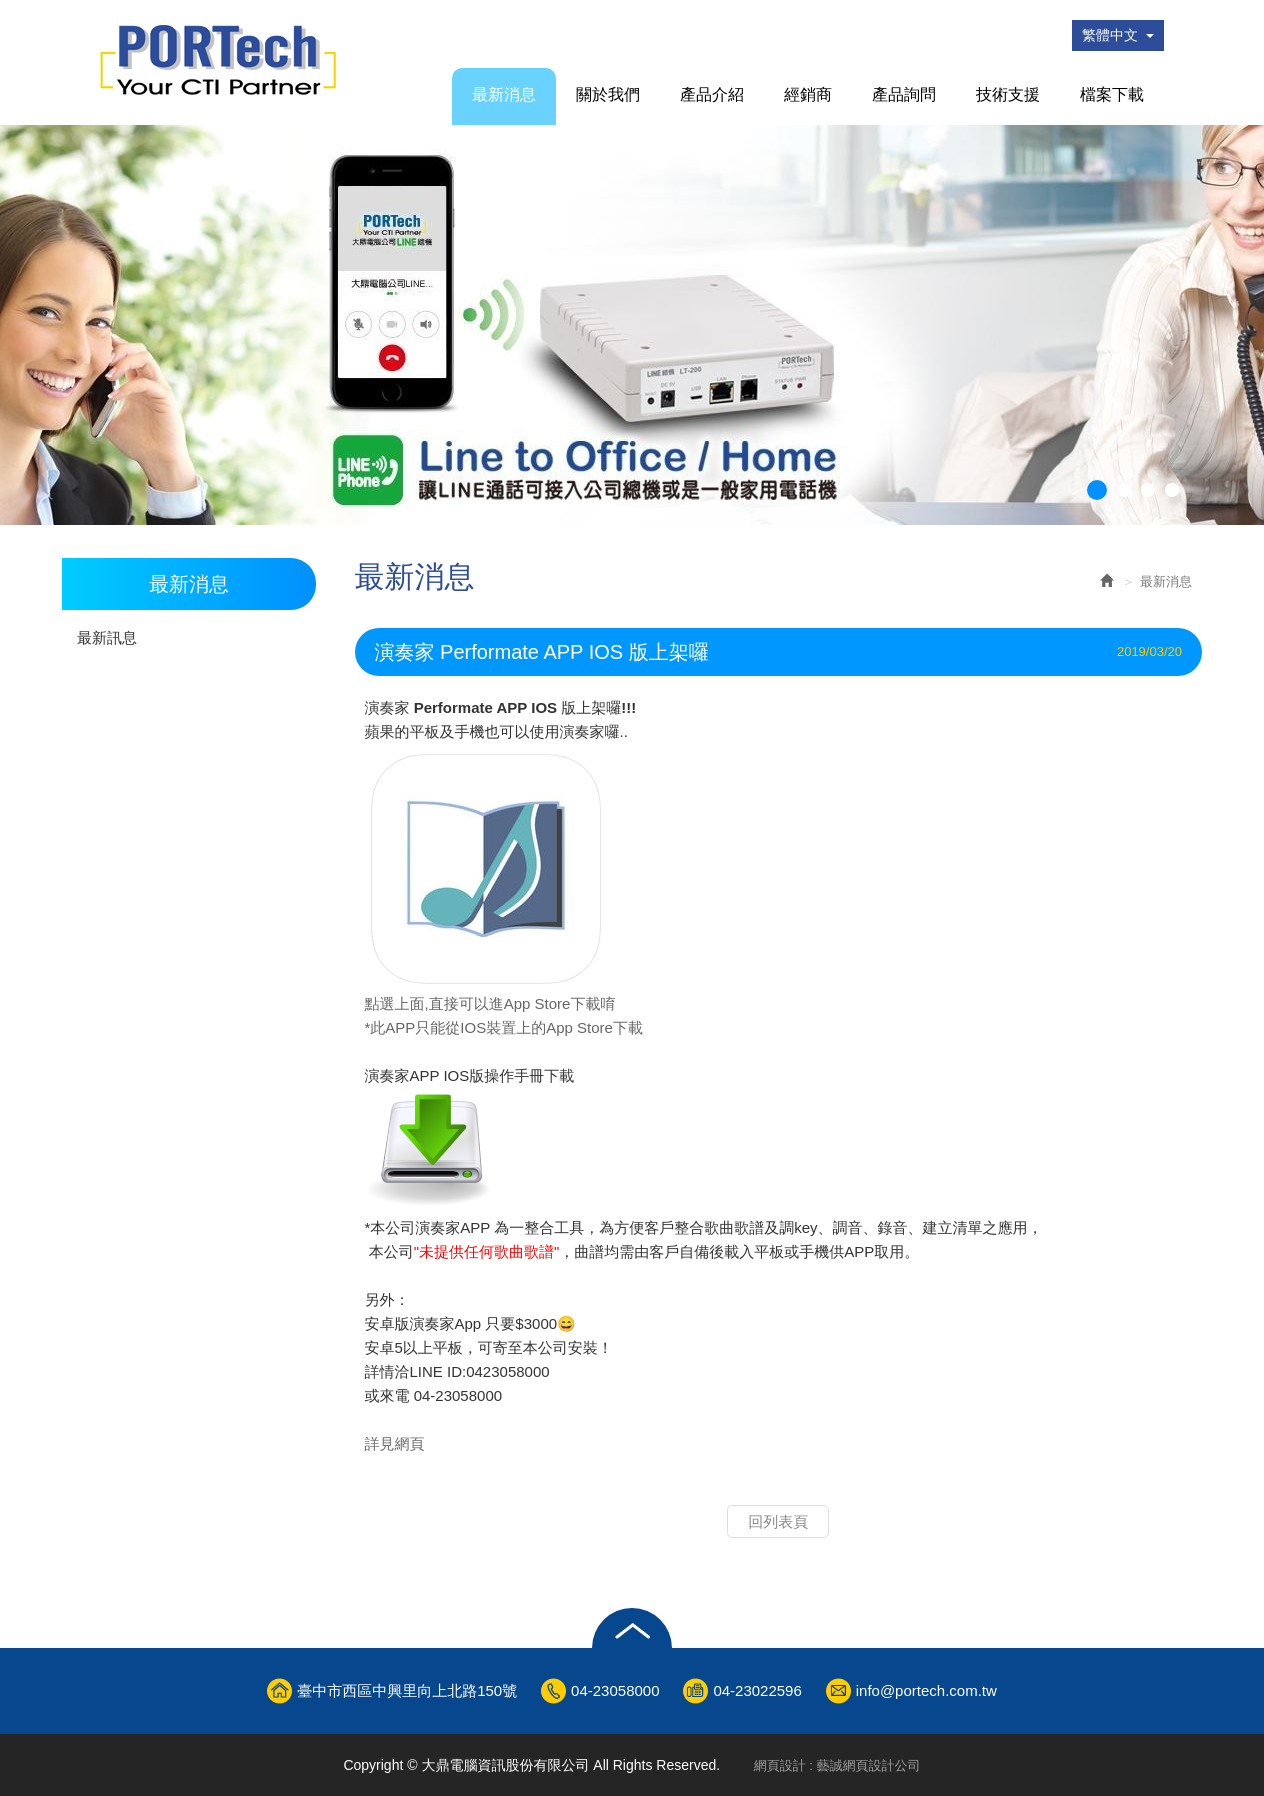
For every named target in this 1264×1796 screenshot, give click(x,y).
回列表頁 (778, 1521)
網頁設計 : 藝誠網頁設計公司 (837, 1765)
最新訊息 (107, 637)
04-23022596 (757, 1690)
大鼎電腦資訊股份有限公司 (218, 60)
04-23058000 (615, 1690)
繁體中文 (1118, 35)
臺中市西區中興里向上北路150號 (407, 1690)
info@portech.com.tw (926, 1690)
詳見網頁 (395, 1443)
